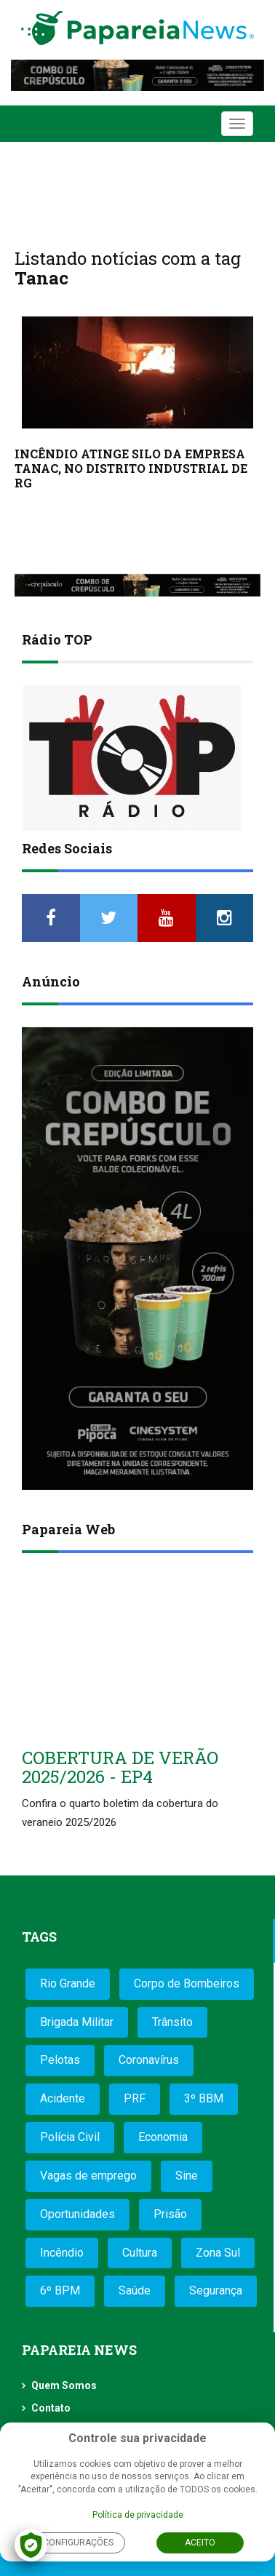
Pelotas (60, 2060)
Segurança (215, 2290)
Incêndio (62, 2253)
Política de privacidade (137, 2515)
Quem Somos (64, 2385)
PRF (135, 2098)
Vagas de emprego (88, 2175)
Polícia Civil (70, 2137)
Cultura (139, 2253)
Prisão (170, 2214)
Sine (186, 2175)
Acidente (62, 2098)
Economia (163, 2137)
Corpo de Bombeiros (186, 1983)
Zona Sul (218, 2253)
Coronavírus (149, 2060)
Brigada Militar (76, 2022)
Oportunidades (77, 2214)
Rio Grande (67, 1983)
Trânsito (172, 2022)
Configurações (78, 2542)
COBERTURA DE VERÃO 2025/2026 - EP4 (120, 1767)
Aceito (200, 2542)
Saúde (135, 2290)
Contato (51, 2408)
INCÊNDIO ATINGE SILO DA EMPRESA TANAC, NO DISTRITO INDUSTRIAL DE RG (131, 468)
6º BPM (60, 2290)
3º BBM (203, 2098)
